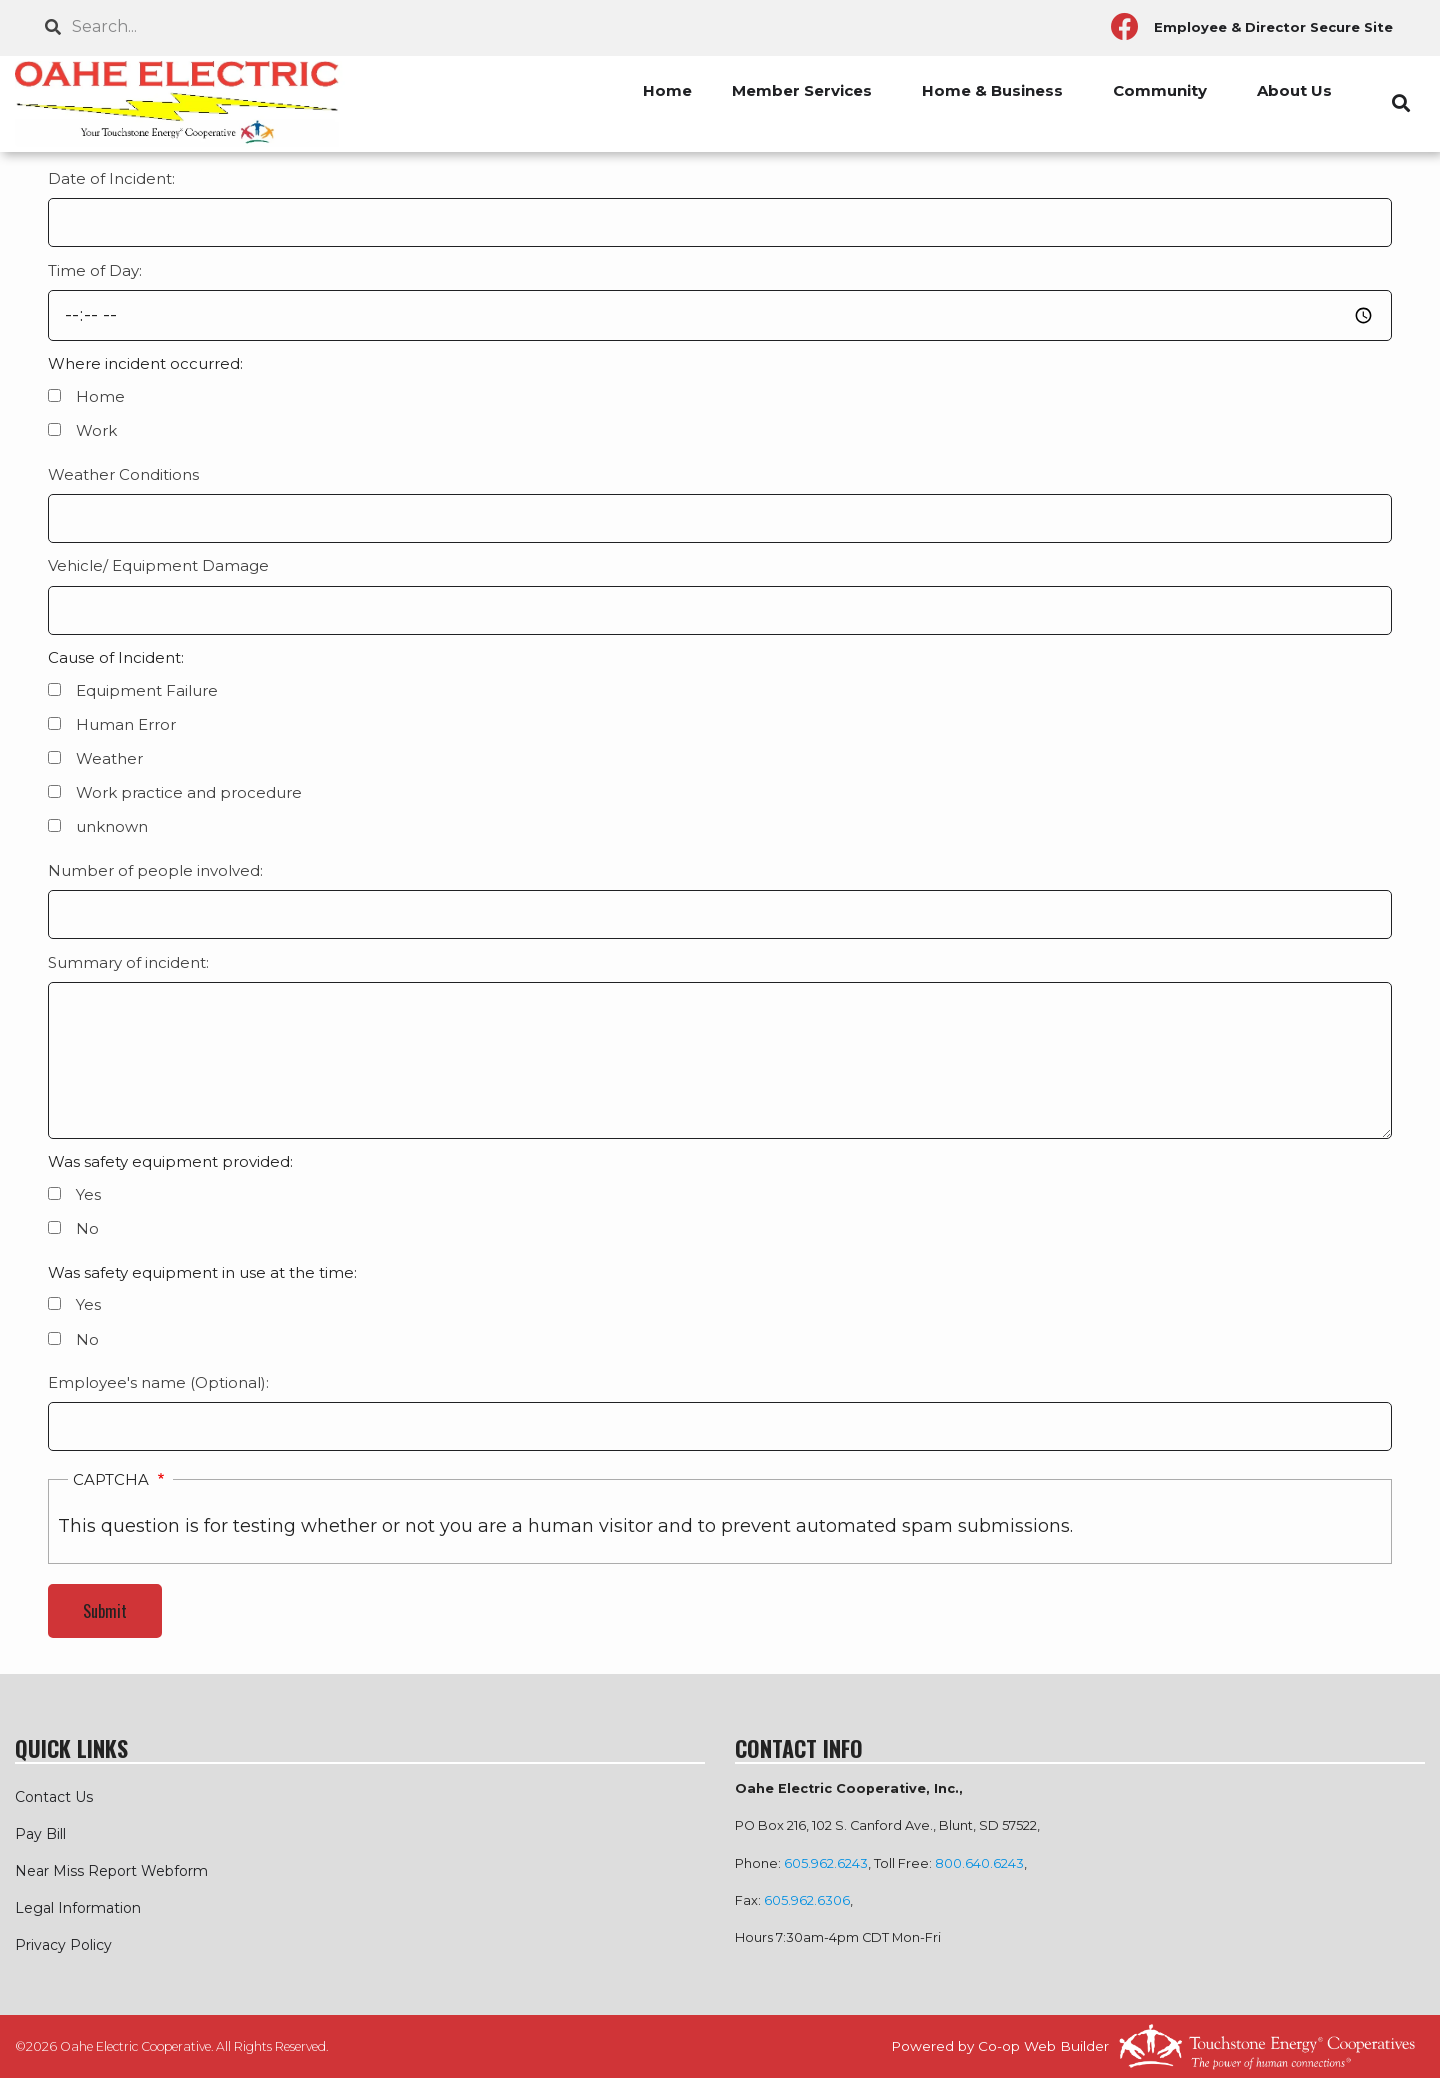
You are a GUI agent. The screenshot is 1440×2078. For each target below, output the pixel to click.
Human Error (126, 724)
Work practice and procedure (189, 792)
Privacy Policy (63, 1945)
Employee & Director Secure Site (1273, 27)
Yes (88, 1194)
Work (96, 430)
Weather (109, 758)
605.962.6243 (826, 1863)
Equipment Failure (147, 690)
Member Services (802, 90)
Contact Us (54, 1797)
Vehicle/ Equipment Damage (158, 565)
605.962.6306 (807, 1900)
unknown (112, 826)
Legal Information (78, 1908)
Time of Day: (95, 270)
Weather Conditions (123, 474)
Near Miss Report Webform (111, 1871)
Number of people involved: (155, 870)
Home (667, 90)
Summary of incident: (128, 962)
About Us (1294, 90)
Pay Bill (40, 1834)
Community (1160, 90)
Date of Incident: (111, 178)
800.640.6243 (979, 1863)
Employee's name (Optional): (158, 1382)
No (87, 1228)
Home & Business (992, 90)
